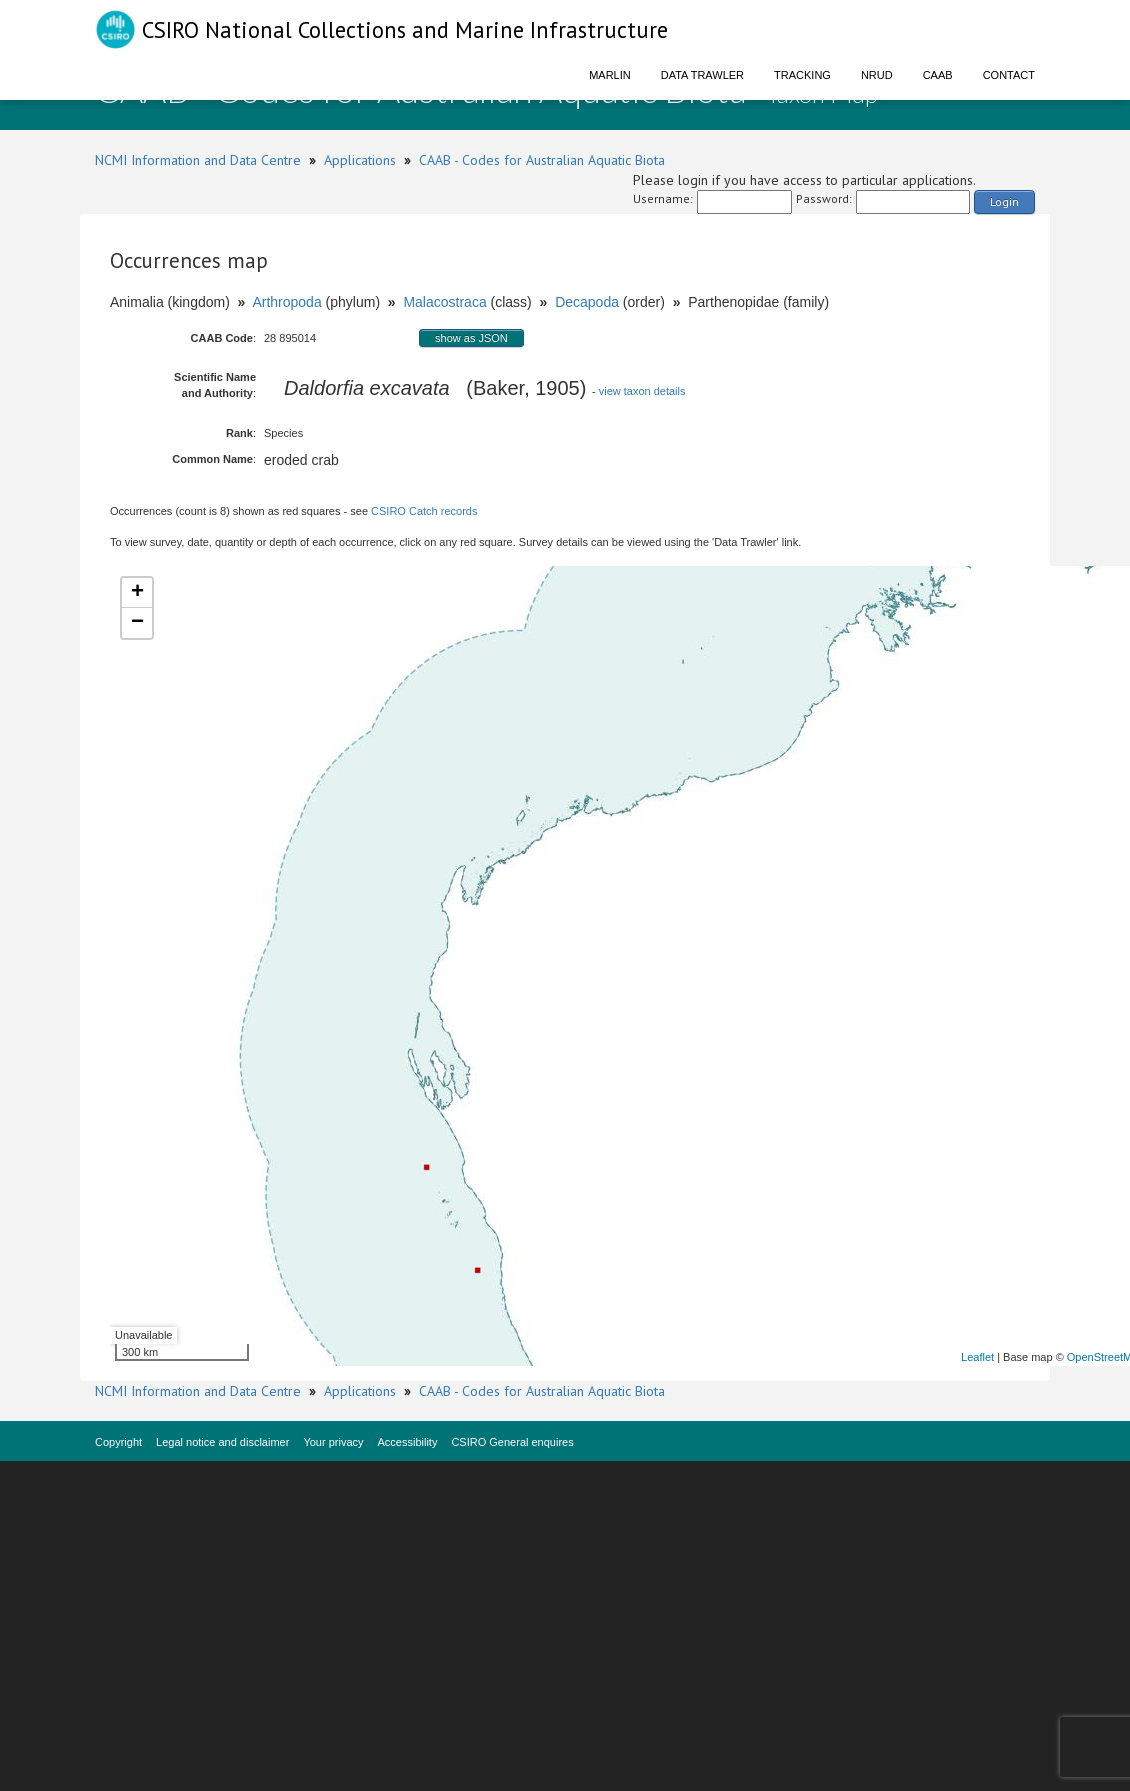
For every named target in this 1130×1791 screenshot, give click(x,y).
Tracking (802, 75)
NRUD (877, 75)
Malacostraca (444, 302)
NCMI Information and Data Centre (198, 160)
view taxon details (642, 391)
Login (1004, 201)
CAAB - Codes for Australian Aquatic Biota (542, 160)
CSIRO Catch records (424, 511)
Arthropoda (286, 302)
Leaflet (977, 1357)
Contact (1009, 75)
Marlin (610, 75)
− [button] (137, 623)
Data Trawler (702, 75)
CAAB (938, 75)
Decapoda (587, 302)
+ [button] (137, 593)
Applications (360, 160)
